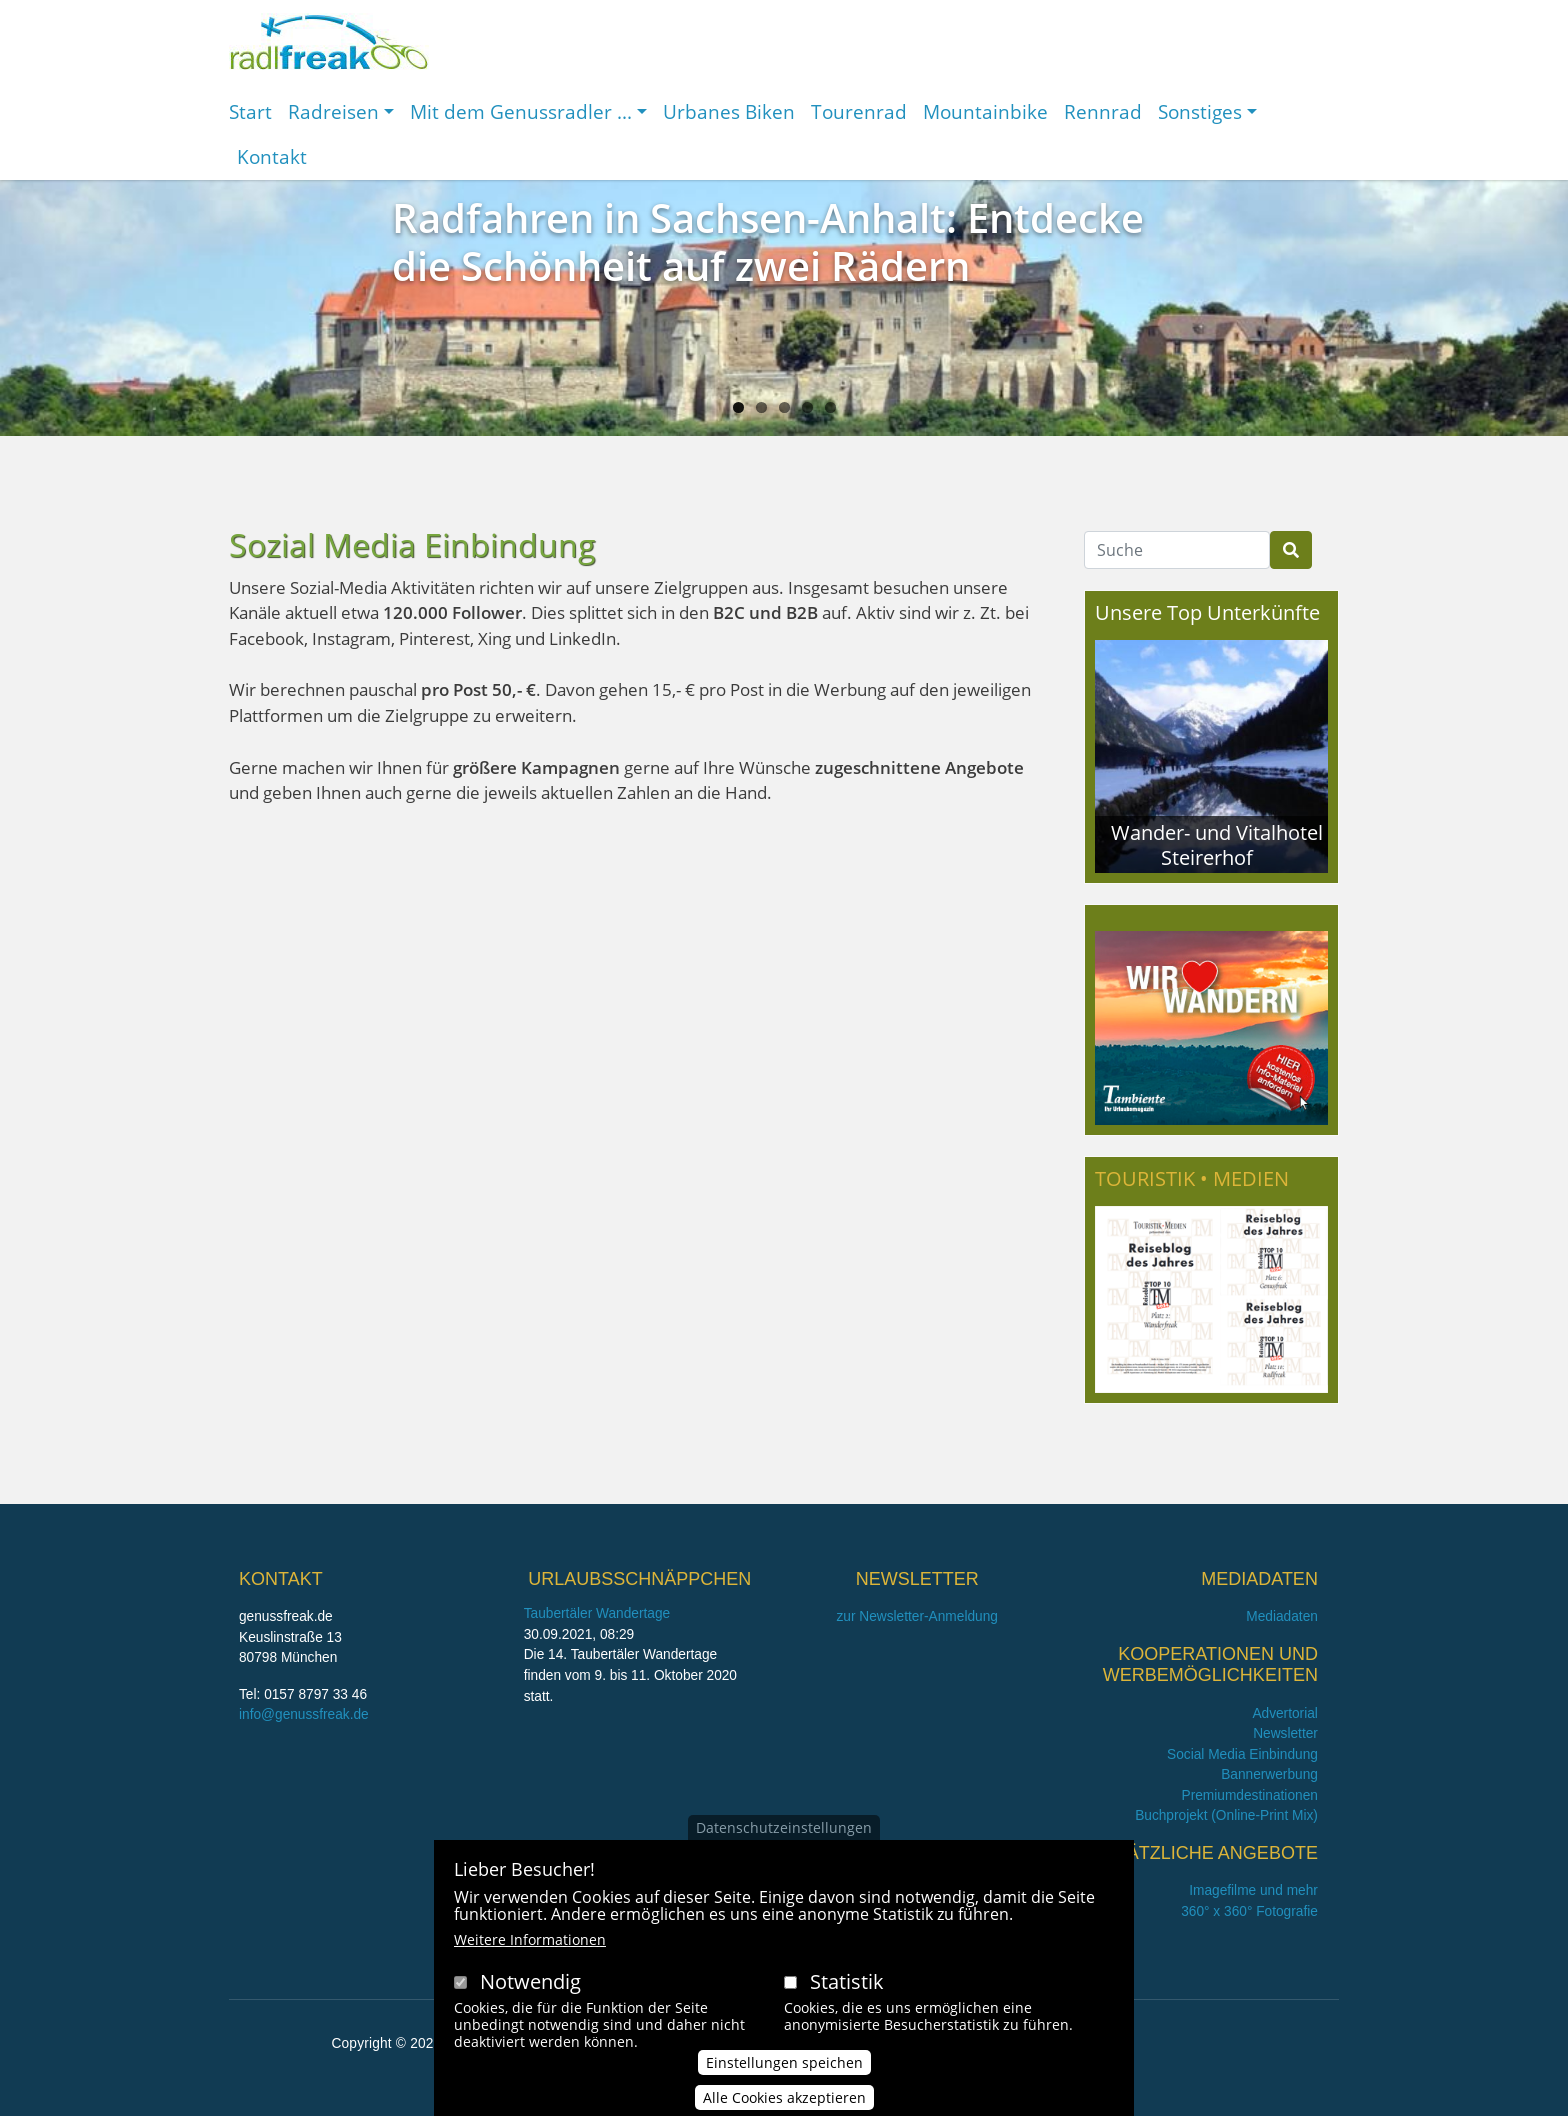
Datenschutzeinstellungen (784, 1848)
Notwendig (530, 2002)
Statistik (847, 2002)
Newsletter (1285, 1733)
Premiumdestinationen (1250, 1795)
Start (250, 111)
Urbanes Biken (729, 111)
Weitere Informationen (530, 1960)
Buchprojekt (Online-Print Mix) (1226, 1815)
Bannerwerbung (1269, 1774)
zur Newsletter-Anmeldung (916, 1616)
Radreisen (333, 111)
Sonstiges (1200, 111)
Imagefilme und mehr (1253, 1890)
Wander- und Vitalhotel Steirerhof (1217, 844)
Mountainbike (985, 111)
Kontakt (272, 156)
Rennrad (1103, 111)
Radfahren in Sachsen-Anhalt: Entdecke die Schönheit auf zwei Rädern (768, 241)
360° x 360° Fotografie (1249, 1911)
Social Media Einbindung (1242, 1754)
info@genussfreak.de (304, 1714)
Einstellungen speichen (784, 2083)
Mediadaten (1282, 1616)
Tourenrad (859, 111)
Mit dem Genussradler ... (521, 111)
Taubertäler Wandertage (597, 1613)
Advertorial (1285, 1713)
